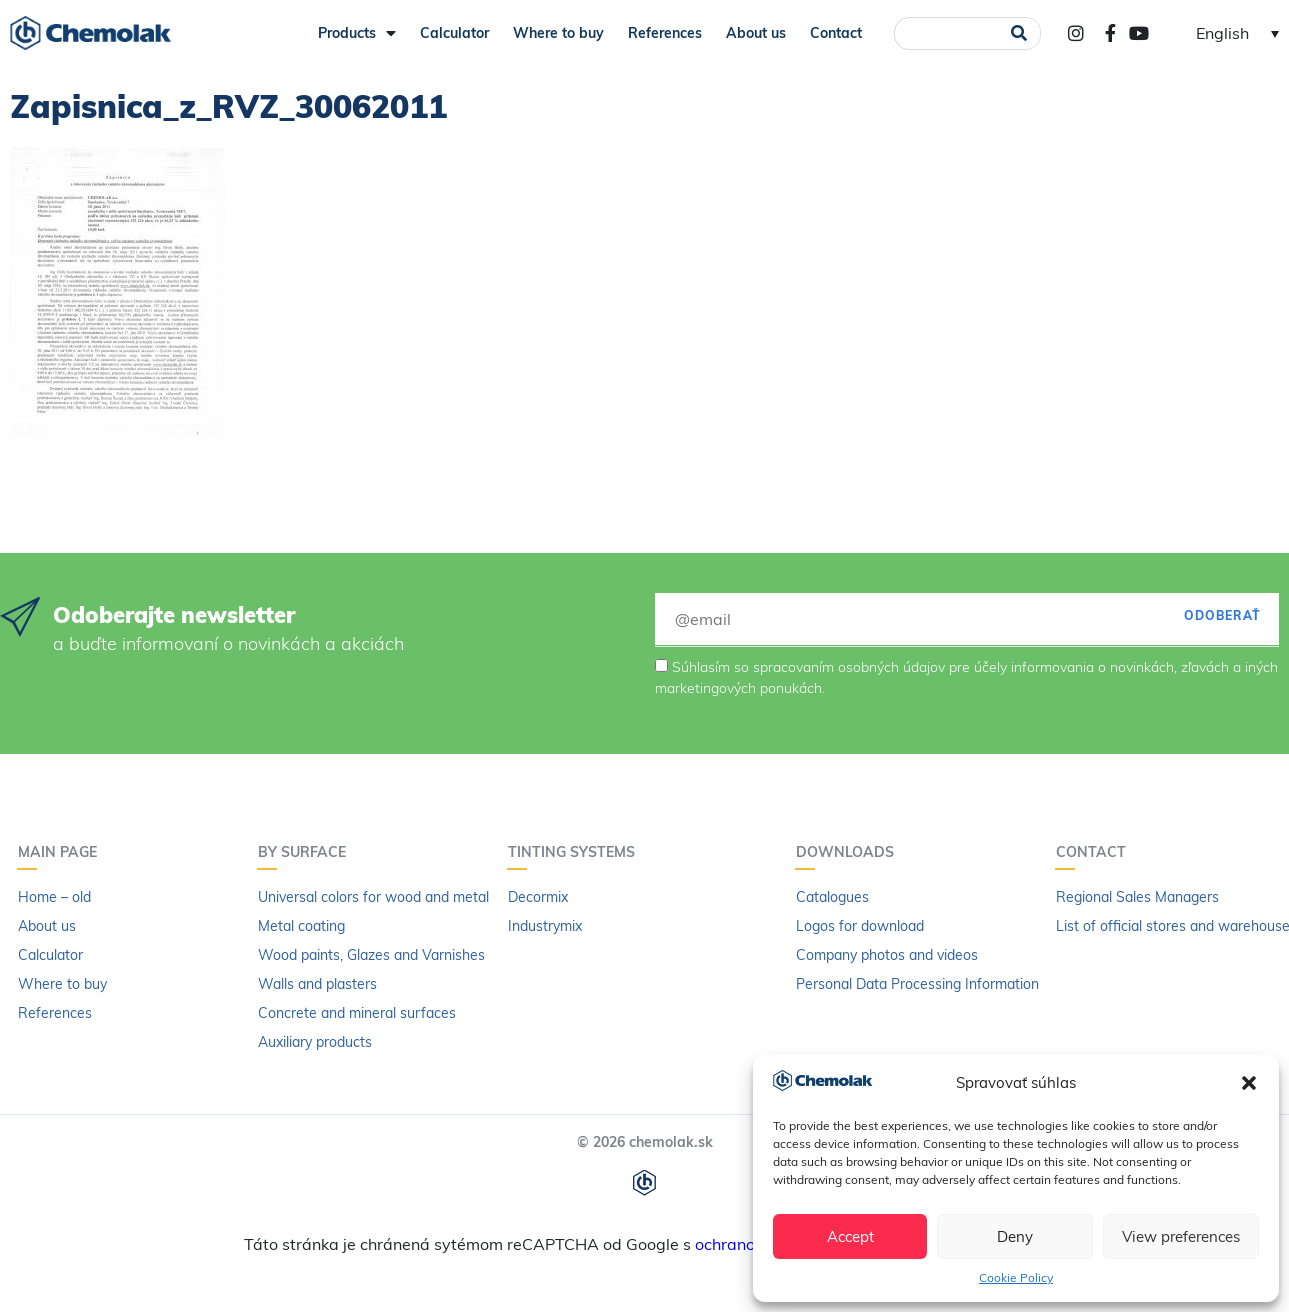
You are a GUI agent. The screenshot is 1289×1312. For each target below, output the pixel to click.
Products (357, 33)
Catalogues (832, 897)
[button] (1249, 1083)
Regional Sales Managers (1137, 897)
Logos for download (860, 926)
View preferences (1181, 1236)
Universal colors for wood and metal (373, 897)
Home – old (54, 897)
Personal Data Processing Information (917, 984)
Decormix (538, 897)
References (665, 33)
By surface (307, 852)
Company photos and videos (887, 955)
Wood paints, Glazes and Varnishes (371, 955)
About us (756, 33)
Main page (62, 852)
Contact (836, 33)
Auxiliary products (315, 1042)
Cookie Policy (1016, 1277)
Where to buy (558, 33)
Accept (850, 1236)
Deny (1015, 1236)
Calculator (454, 33)
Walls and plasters (317, 984)
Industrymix (545, 926)
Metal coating (301, 926)
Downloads (850, 852)
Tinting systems (576, 852)
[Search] (1019, 33)
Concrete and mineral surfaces (357, 1013)
